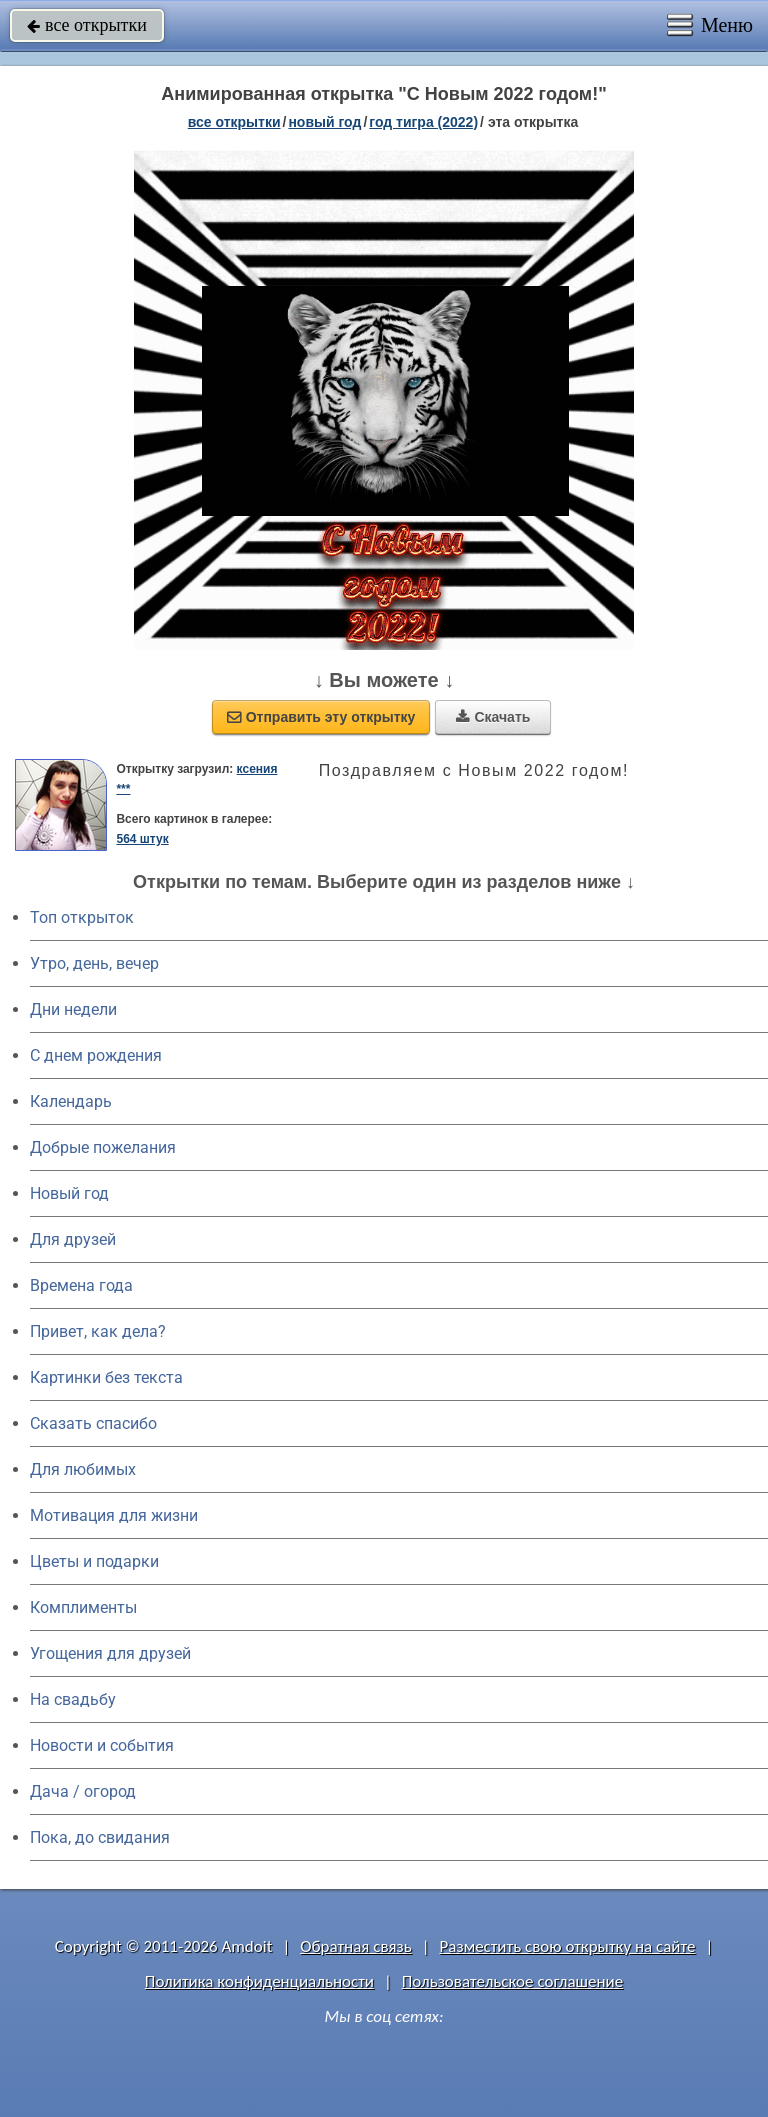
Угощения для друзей (110, 1653)
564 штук (142, 839)
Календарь (71, 1101)
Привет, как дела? (98, 1331)
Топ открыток (82, 917)
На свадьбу (73, 1699)
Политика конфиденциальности (259, 1981)
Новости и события (102, 1745)
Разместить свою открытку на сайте (568, 1946)
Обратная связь (356, 1946)
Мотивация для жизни (114, 1515)
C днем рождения (96, 1055)
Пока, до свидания (100, 1837)
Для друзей (73, 1239)
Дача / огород (83, 1791)
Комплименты (83, 1607)
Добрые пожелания (103, 1147)
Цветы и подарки (94, 1561)
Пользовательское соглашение (512, 1981)
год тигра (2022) (423, 122)
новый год (324, 122)
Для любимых (83, 1469)
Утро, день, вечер (94, 963)
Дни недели (73, 1009)
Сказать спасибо (93, 1423)
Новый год (69, 1193)
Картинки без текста (106, 1377)
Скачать (493, 717)
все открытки (87, 25)
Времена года (81, 1285)
